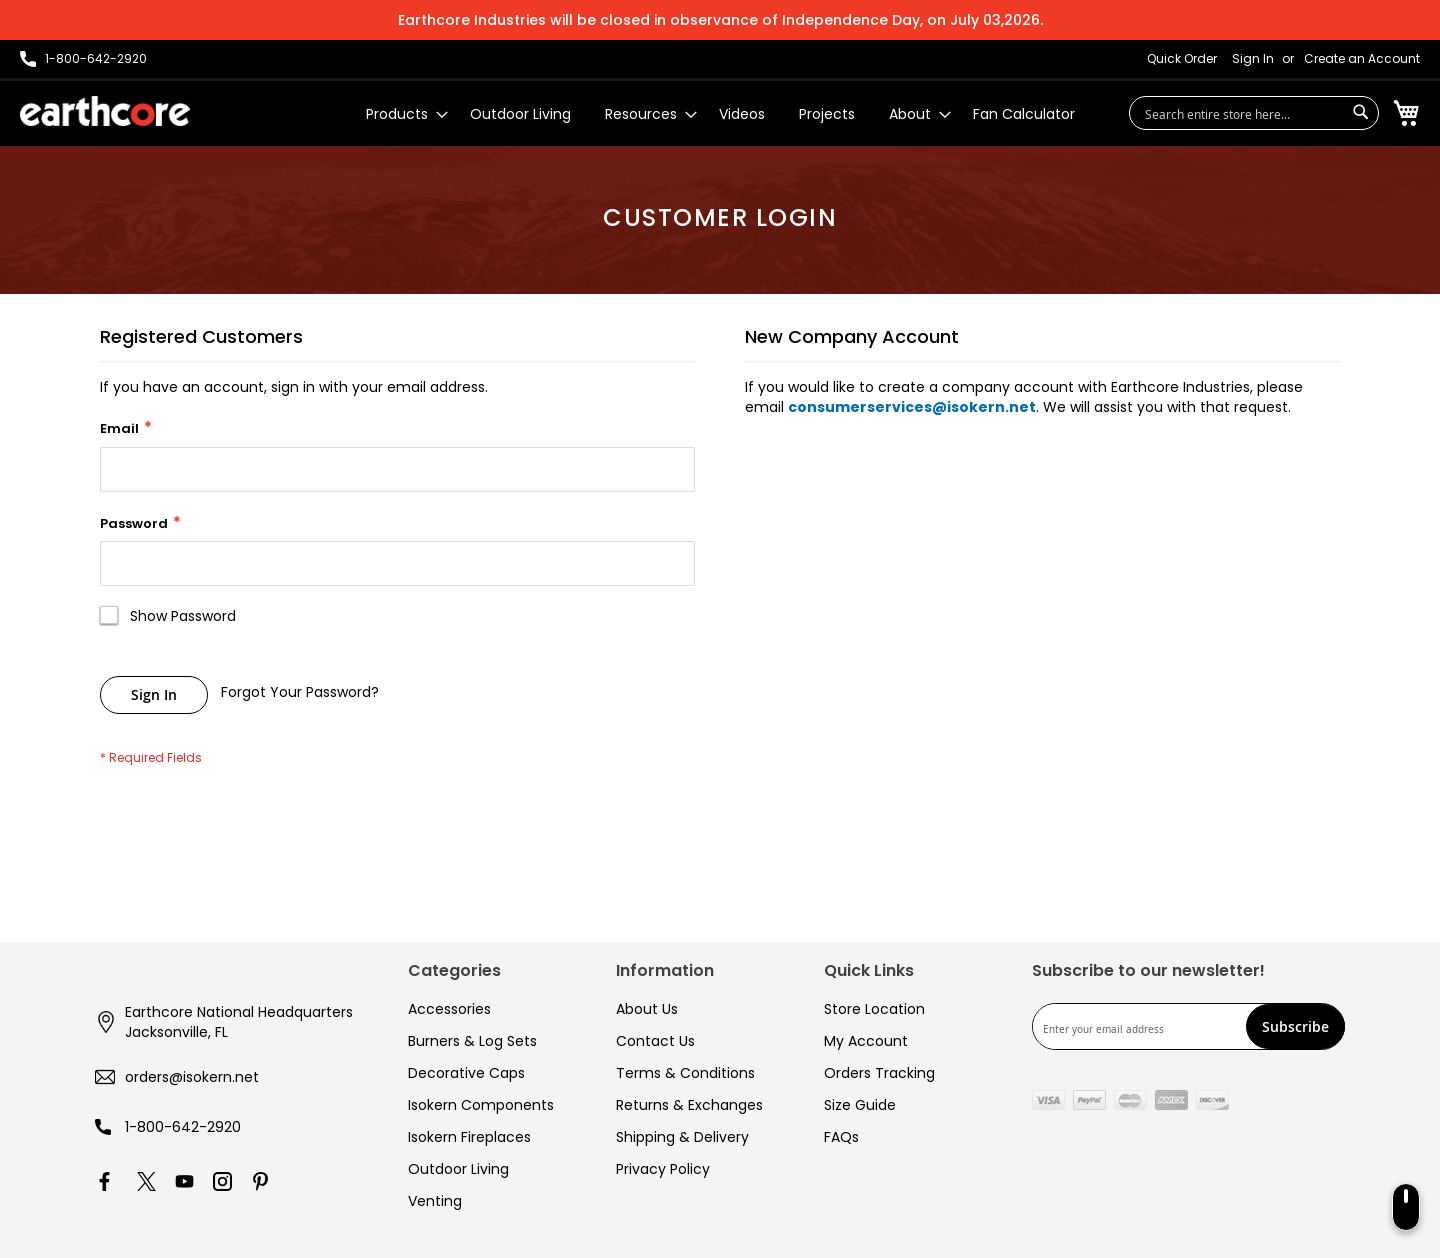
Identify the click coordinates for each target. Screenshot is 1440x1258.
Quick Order (1182, 59)
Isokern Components (481, 1105)
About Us (647, 1009)
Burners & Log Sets (472, 1041)
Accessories (449, 1009)
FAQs (841, 1137)
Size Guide (860, 1105)
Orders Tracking (879, 1073)
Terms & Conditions (685, 1073)
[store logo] (105, 111)
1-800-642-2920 (183, 1127)
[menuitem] (401, 114)
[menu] (720, 114)
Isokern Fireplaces (469, 1137)
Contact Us (655, 1041)
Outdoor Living (458, 1169)
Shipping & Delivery (682, 1137)
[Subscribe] (1295, 1026)
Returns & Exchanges (689, 1105)
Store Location (874, 1009)
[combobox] (1254, 113)
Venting (435, 1201)
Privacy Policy (663, 1169)
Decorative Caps (466, 1073)
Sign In (1253, 59)
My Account (866, 1041)
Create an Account (1362, 59)
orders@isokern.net (192, 1077)
